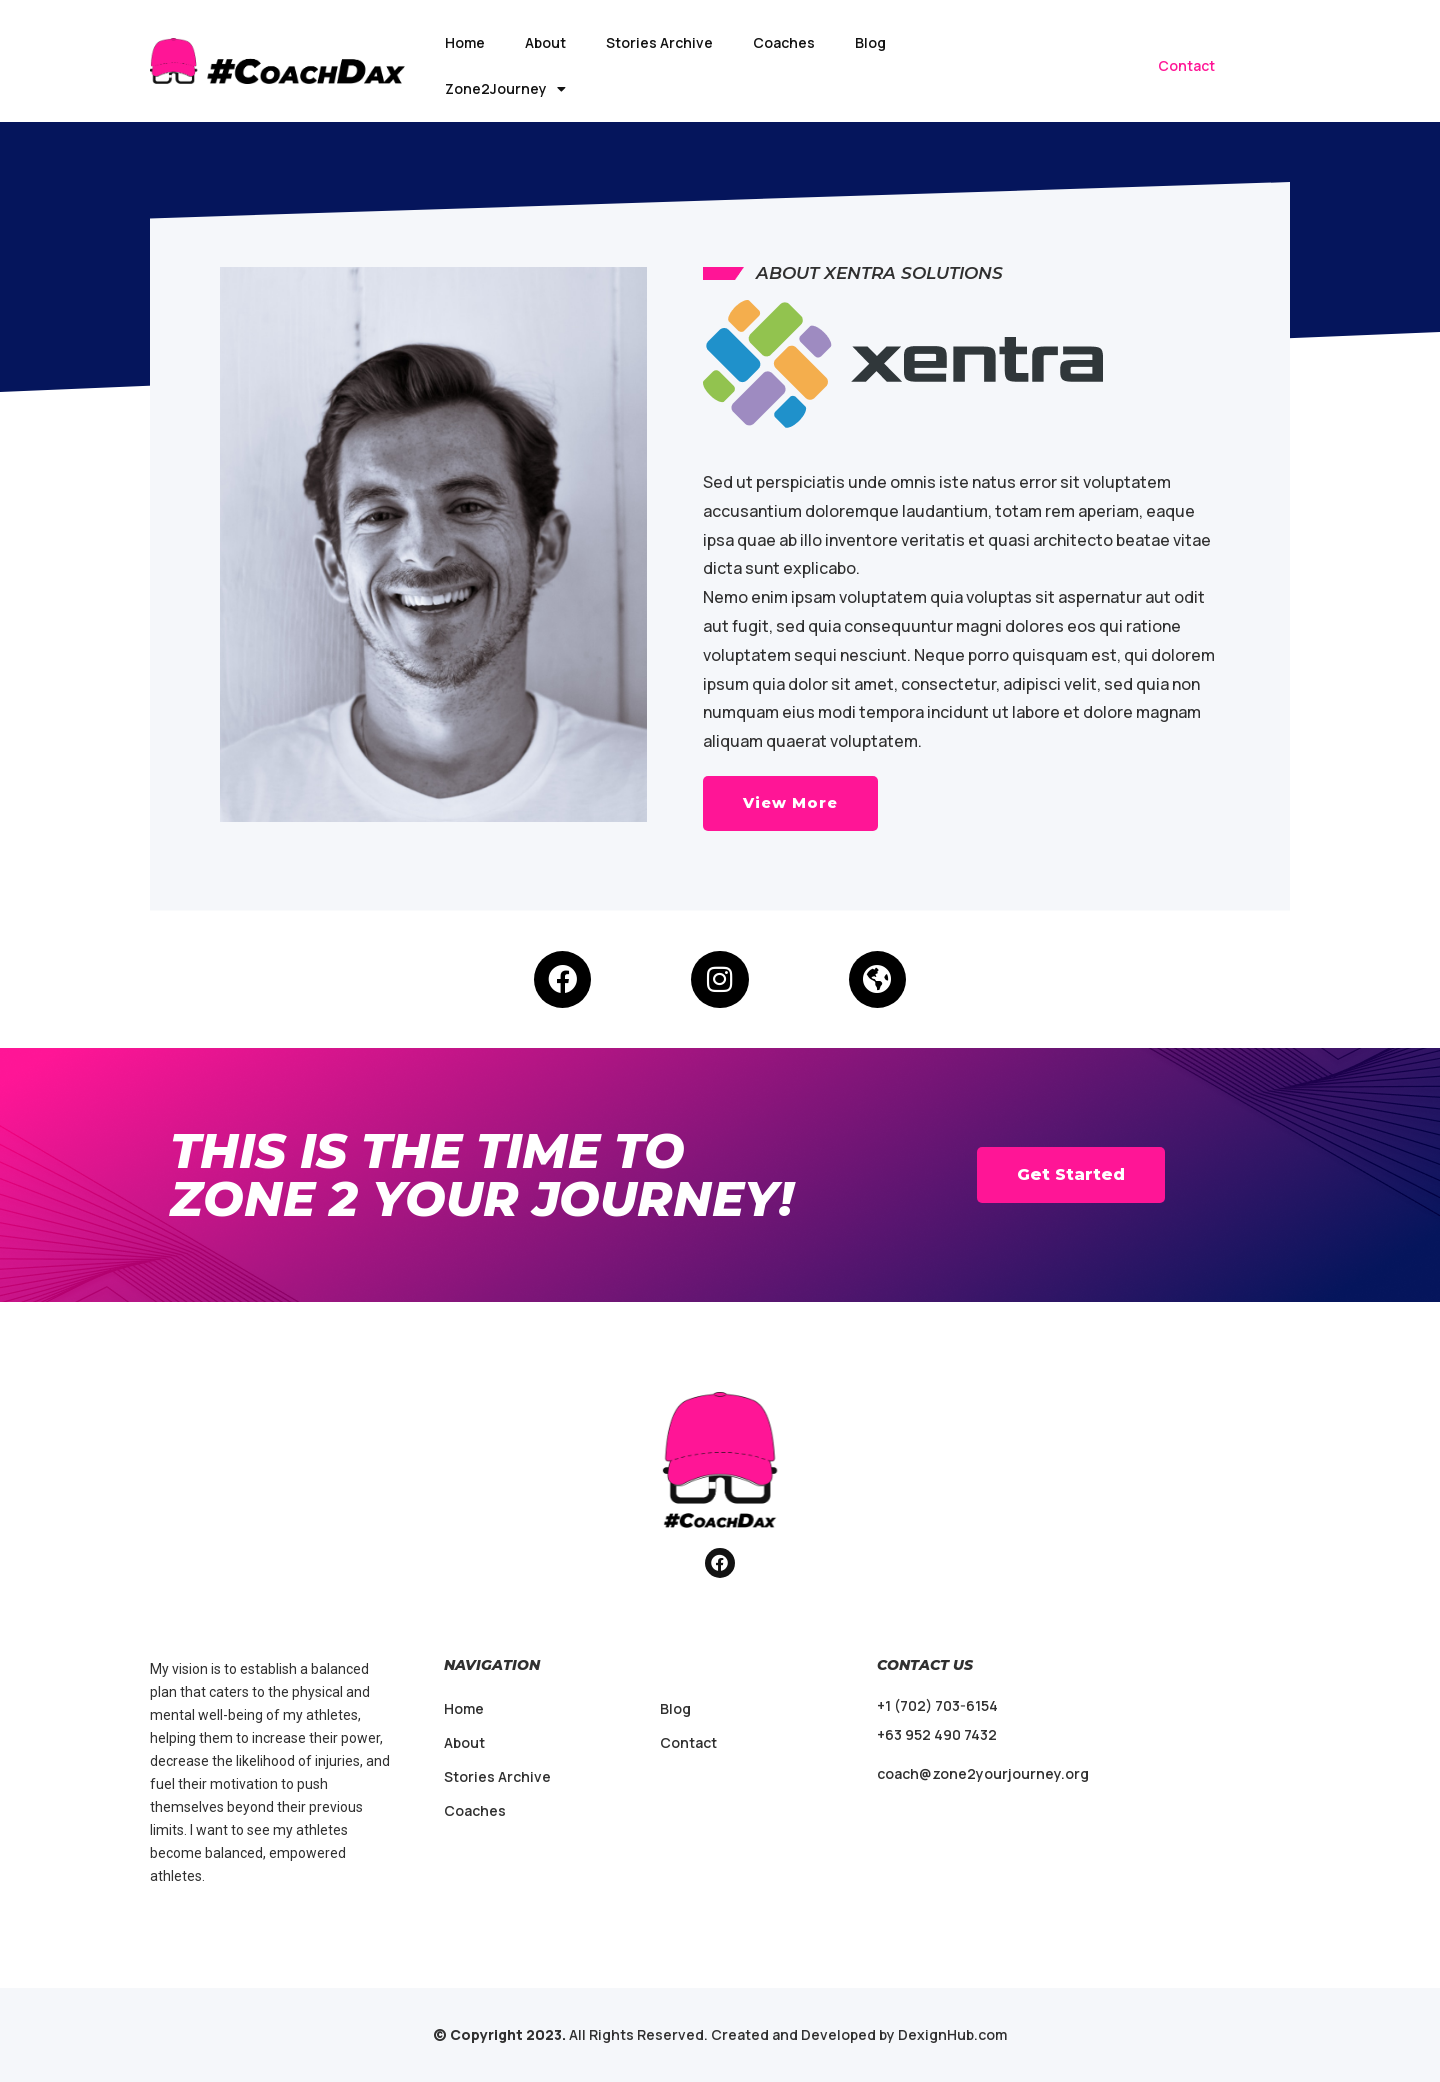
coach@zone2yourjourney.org (983, 1773)
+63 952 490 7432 (937, 1734)
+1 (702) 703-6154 (937, 1705)
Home (465, 42)
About (545, 42)
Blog (870, 42)
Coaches (784, 42)
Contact (1186, 65)
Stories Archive (659, 42)
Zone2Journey (505, 89)
